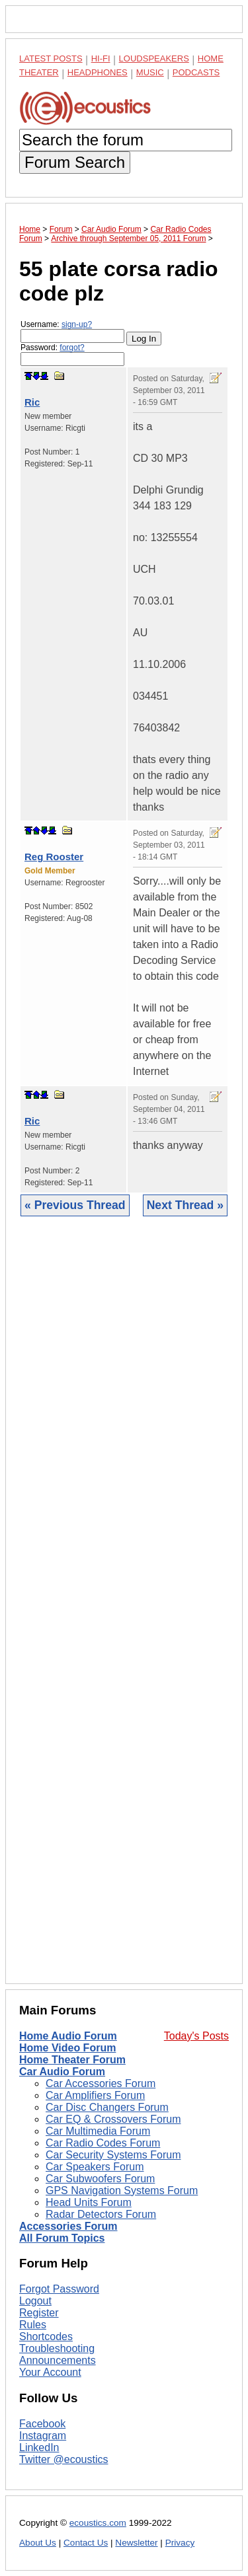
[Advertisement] (124, 1610)
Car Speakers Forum (95, 2166)
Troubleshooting (57, 2348)
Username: (72, 331)
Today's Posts (196, 2036)
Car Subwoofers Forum (100, 2178)
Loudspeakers (154, 58)
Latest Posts (51, 58)
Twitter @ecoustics (63, 2459)
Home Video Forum (67, 2047)
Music (150, 72)
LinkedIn (39, 2447)
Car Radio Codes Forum (103, 2143)
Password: (72, 354)
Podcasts (196, 72)
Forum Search (74, 162)
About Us (37, 2543)
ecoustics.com (97, 2523)
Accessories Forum (68, 2226)
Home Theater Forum (72, 2059)
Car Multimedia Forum (98, 2131)
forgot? (72, 347)
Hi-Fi (100, 58)
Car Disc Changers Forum (107, 2107)
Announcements (57, 2360)
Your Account (50, 2372)
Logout (35, 2300)
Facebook (42, 2423)
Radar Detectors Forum (101, 2214)
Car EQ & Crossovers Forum (113, 2119)
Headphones (97, 72)
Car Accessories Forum (100, 2083)
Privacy (180, 2543)
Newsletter (136, 2543)
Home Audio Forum (68, 2036)
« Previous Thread (75, 1205)
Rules (32, 2324)
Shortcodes (46, 2336)
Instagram (42, 2435)
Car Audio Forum (62, 2071)
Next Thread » (185, 1205)
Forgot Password (59, 2289)
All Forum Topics (61, 2238)
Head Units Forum (89, 2202)
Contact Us (85, 2543)
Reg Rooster (53, 856)
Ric (32, 402)
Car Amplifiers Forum (95, 2095)
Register (39, 2312)
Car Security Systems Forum (113, 2154)
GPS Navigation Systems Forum (122, 2190)
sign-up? (77, 324)
